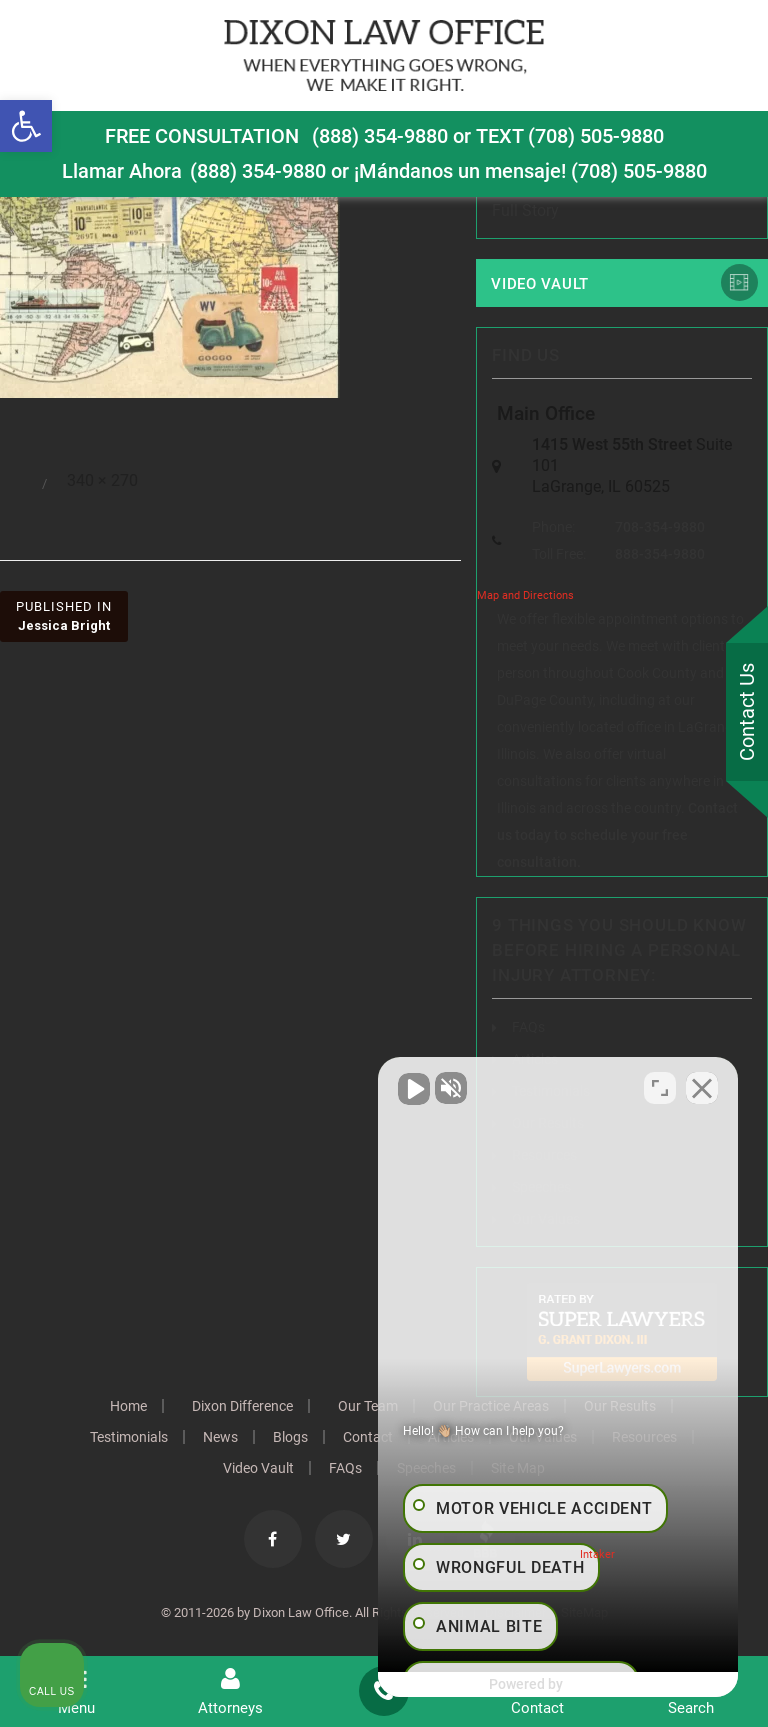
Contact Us (747, 712)
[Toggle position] (660, 1088)
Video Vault (540, 284)
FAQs (528, 1027)
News (220, 1437)
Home (128, 1406)
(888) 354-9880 (380, 136)
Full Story (525, 210)
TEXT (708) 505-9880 (570, 136)
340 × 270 (102, 480)
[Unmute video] (414, 1088)
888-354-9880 (660, 554)
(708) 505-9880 (639, 171)
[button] (26, 126)
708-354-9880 (660, 527)
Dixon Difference (242, 1406)
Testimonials (129, 1437)
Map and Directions (525, 595)
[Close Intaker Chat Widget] (702, 1088)
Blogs (290, 1437)
